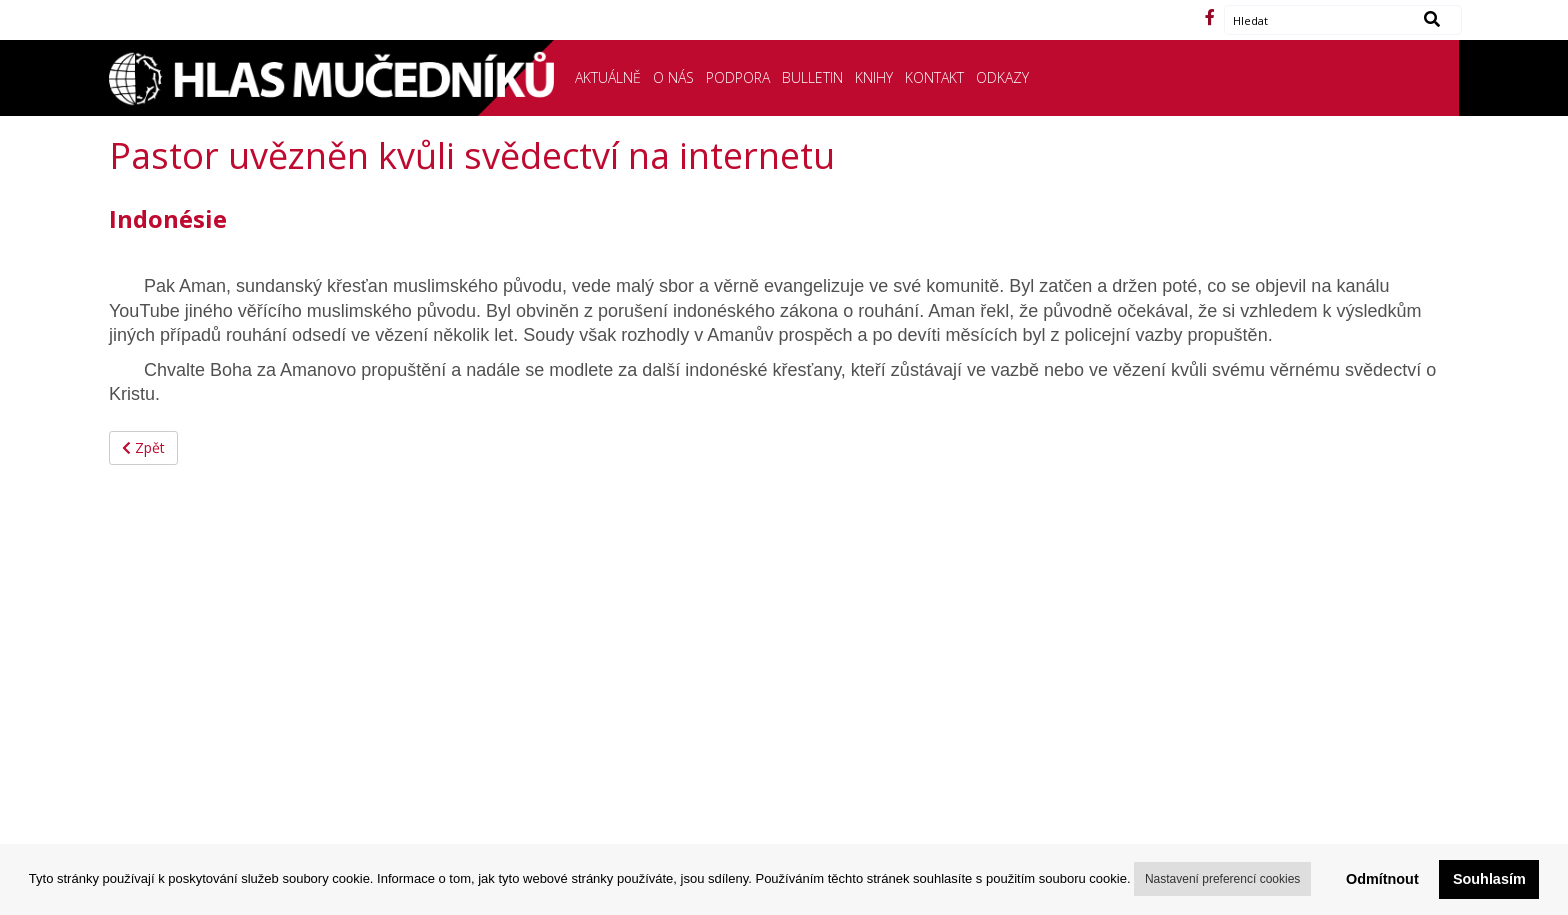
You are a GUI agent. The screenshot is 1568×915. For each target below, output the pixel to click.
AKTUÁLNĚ (608, 77)
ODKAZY (1002, 77)
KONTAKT (934, 77)
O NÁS (673, 77)
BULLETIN (812, 77)
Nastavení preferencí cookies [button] (1222, 879)
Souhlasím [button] (1489, 879)
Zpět (143, 447)
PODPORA (738, 77)
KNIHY (874, 77)
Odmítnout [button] (1382, 879)
